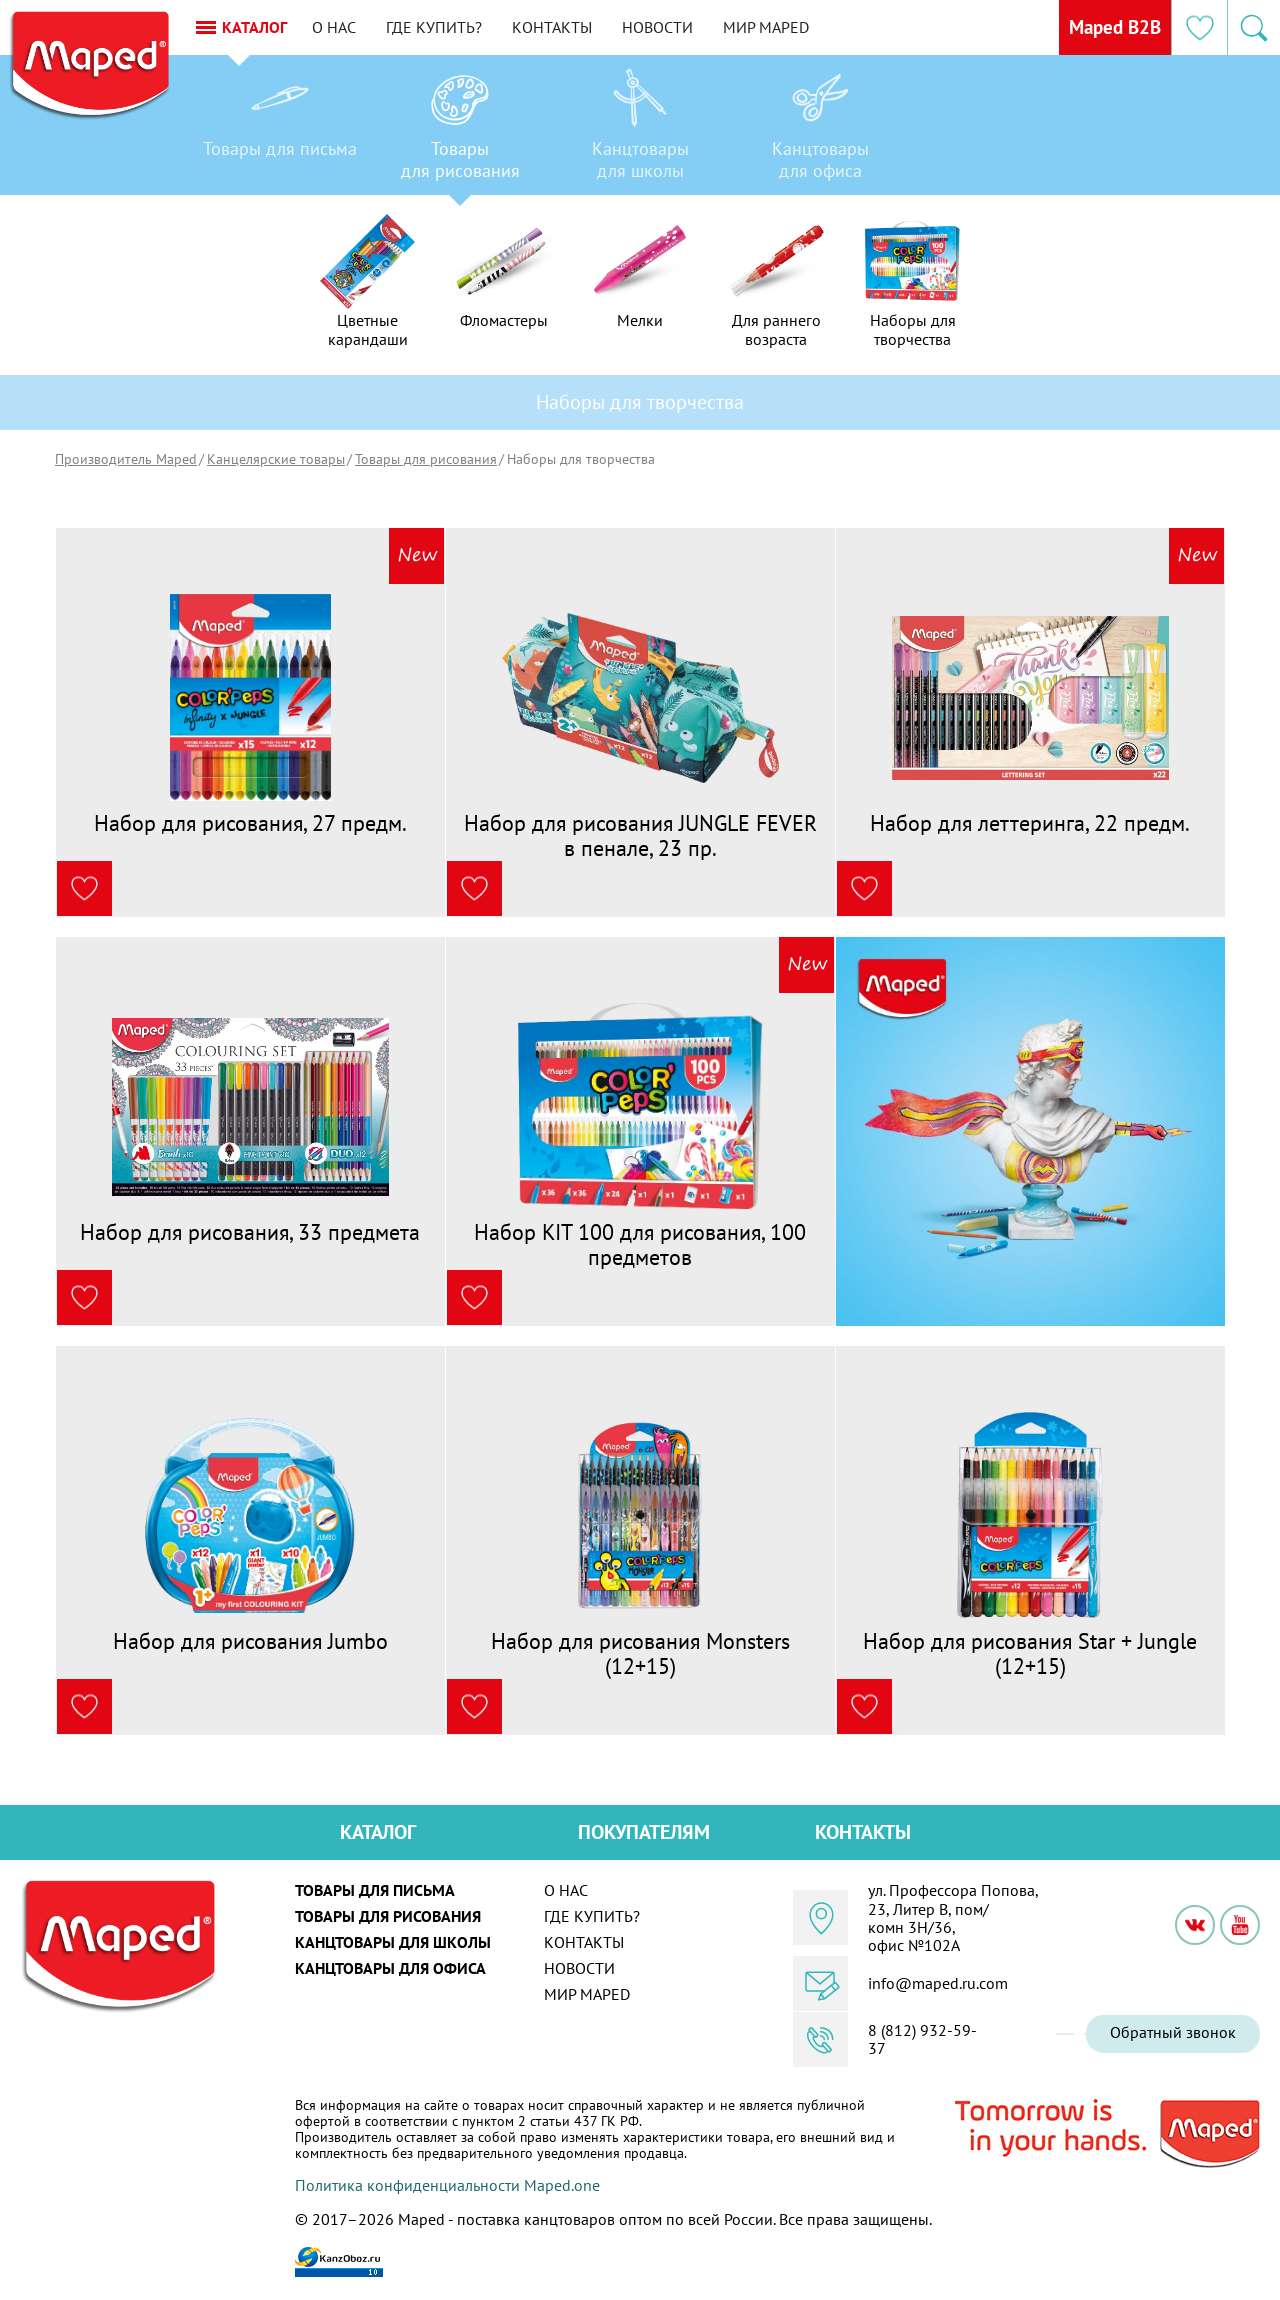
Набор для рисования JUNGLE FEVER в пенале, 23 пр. (640, 835)
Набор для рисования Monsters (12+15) (640, 1653)
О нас (354, 27)
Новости (677, 27)
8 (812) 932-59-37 (922, 2039)
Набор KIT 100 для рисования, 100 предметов (640, 1244)
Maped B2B (1109, 27)
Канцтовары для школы (393, 1942)
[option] (280, 130)
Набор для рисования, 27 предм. (250, 823)
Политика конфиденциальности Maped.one (447, 2185)
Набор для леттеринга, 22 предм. (1030, 823)
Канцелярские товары (276, 459)
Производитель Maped (126, 459)
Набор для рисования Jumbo (250, 1641)
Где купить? (454, 27)
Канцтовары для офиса (390, 1968)
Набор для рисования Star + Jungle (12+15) (1030, 1653)
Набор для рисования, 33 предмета (250, 1232)
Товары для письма (375, 1890)
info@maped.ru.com (938, 1983)
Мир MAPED (786, 27)
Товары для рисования (426, 459)
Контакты (572, 27)
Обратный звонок (1173, 2032)
